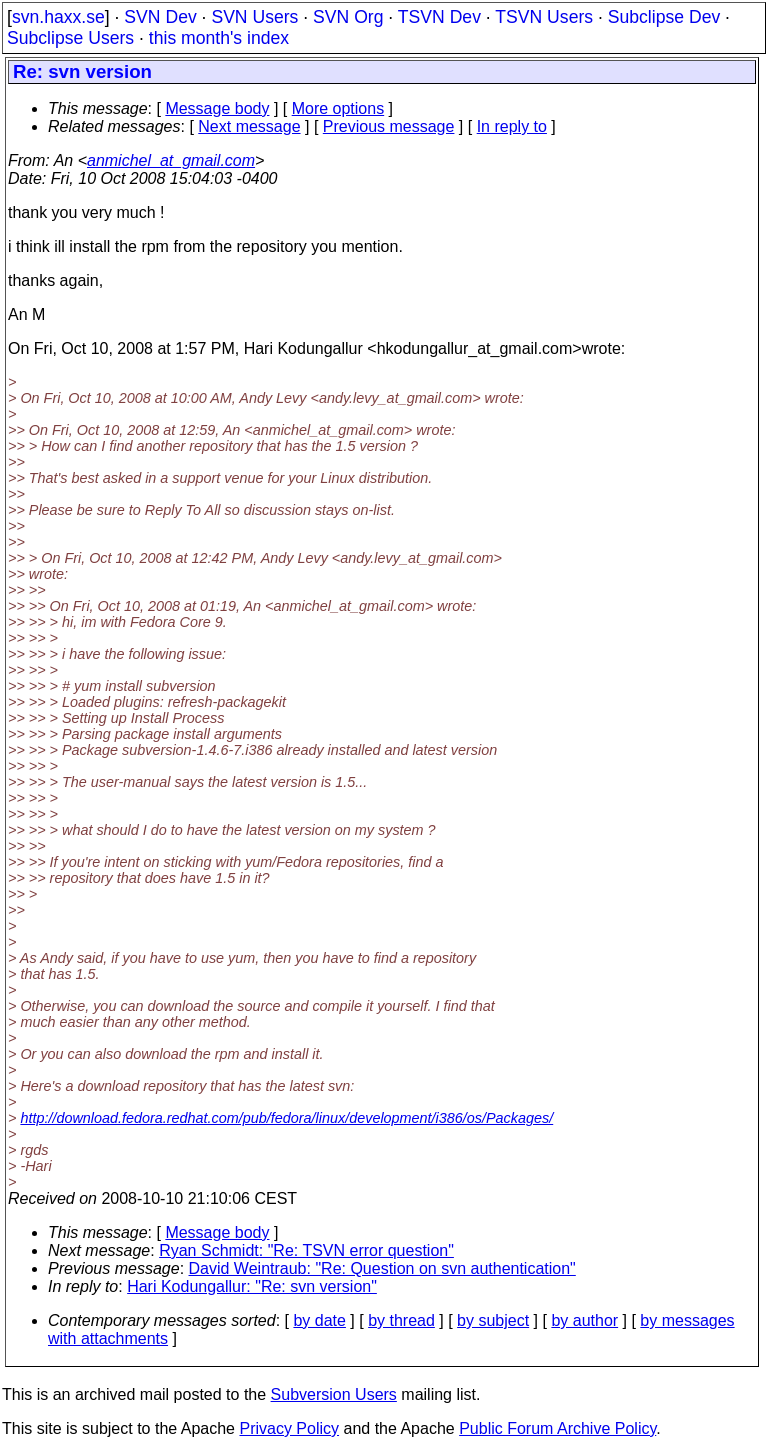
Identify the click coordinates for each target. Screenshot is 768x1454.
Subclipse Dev (664, 17)
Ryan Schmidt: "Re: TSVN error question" (306, 1250)
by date (319, 1320)
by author (584, 1320)
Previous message (389, 126)
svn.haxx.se (58, 17)
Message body (217, 108)
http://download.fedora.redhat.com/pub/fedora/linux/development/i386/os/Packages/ (286, 1118)
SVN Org (348, 17)
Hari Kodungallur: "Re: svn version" (252, 1286)
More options (338, 108)
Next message (249, 126)
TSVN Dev (439, 17)
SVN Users (254, 17)
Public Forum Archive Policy (557, 1428)
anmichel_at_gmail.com (171, 160)
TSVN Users (544, 17)
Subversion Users (334, 1394)
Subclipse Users (70, 38)
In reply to (512, 126)
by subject (493, 1320)
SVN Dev (160, 17)
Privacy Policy (289, 1428)
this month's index (219, 38)
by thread (401, 1320)
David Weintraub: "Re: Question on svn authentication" (382, 1268)
